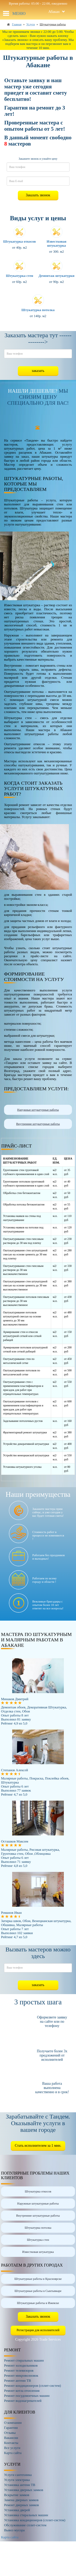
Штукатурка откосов (19, 241)
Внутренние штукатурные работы (38, 1124)
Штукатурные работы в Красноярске (38, 2278)
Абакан (56, 12)
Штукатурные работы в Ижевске (38, 2303)
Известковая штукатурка (56, 243)
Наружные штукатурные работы (38, 1109)
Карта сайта (9, 2537)
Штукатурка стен (19, 276)
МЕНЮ (19, 13)
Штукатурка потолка (38, 310)
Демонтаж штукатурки (56, 276)
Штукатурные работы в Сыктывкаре (38, 2291)
